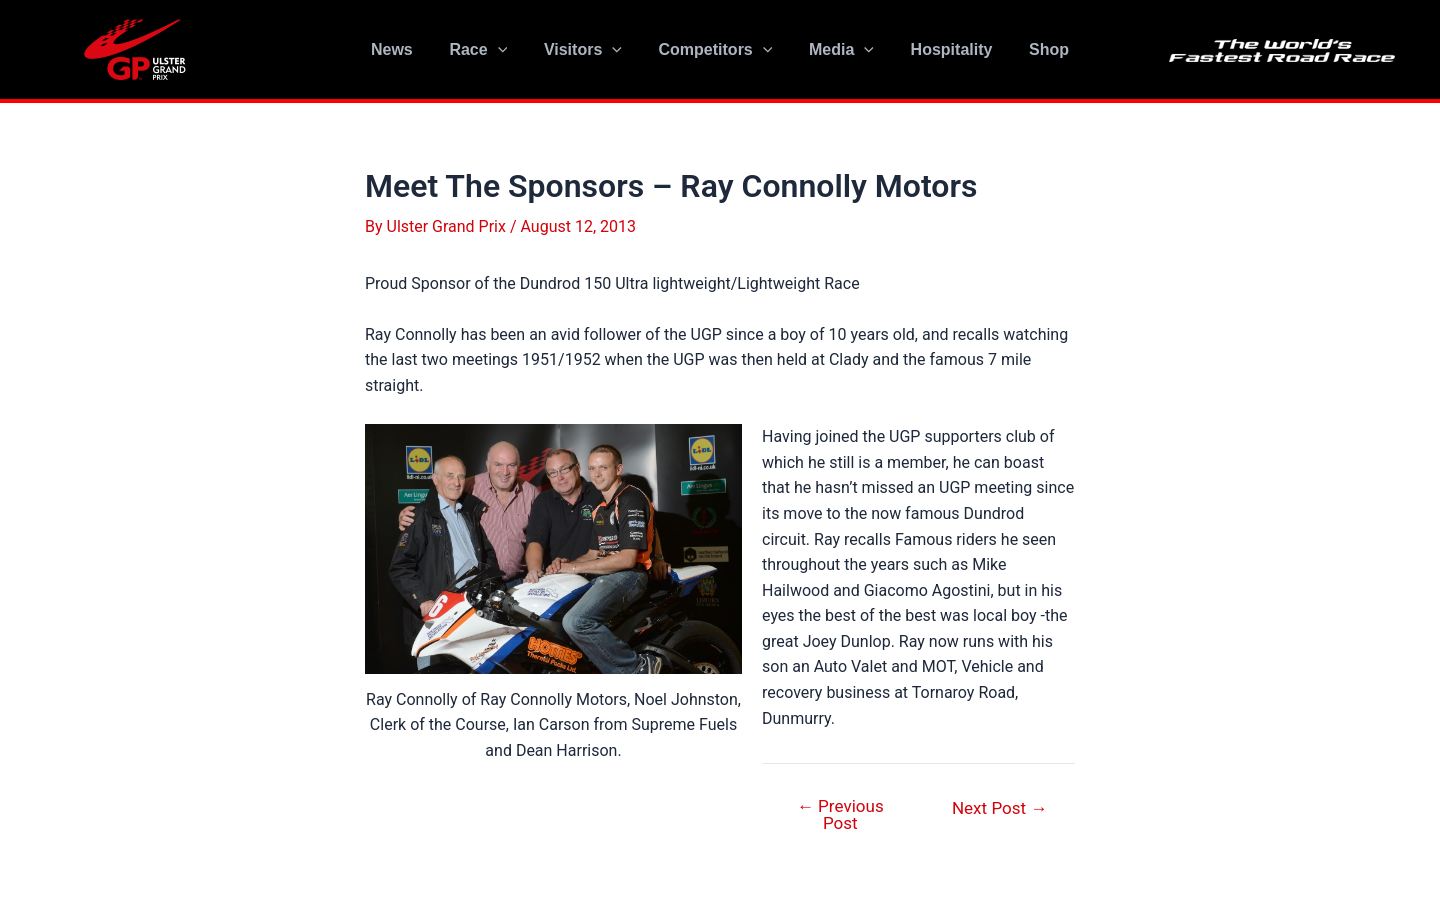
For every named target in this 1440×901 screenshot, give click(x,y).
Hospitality (942, 49)
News (406, 49)
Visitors (588, 50)
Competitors (716, 50)
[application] (507, 50)
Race (488, 50)
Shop (1035, 49)
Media (836, 50)
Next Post (999, 808)
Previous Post (840, 815)
